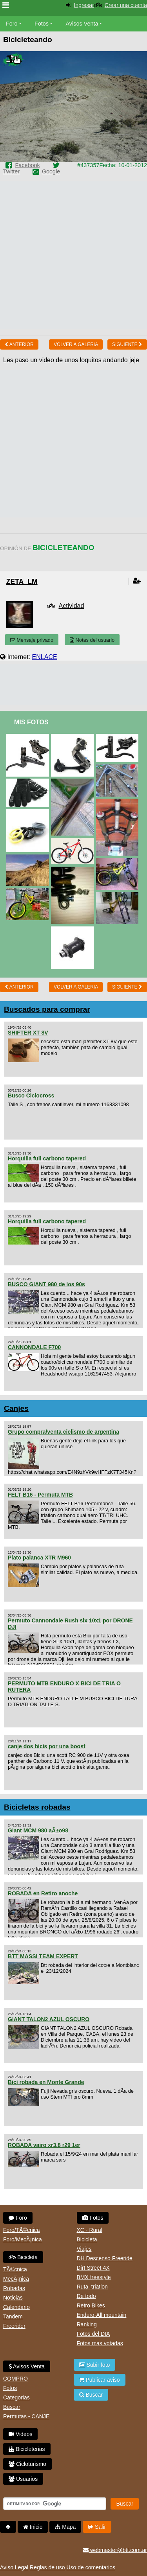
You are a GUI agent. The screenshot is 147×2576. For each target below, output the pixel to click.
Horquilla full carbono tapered (47, 1158)
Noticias (13, 2297)
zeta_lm (22, 582)
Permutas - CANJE (26, 2416)
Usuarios (23, 2479)
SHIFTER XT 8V (28, 1032)
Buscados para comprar (47, 1009)
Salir (97, 2527)
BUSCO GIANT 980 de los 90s (46, 1284)
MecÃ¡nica (16, 2279)
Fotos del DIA (93, 2334)
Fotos (41, 23)
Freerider (14, 2326)
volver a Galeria (76, 344)
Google (51, 171)
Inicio (33, 2527)
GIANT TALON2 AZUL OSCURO (48, 2019)
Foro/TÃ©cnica (21, 2230)
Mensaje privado (31, 640)
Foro (12, 23)
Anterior (19, 344)
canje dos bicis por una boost (46, 1746)
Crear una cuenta (126, 5)
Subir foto (94, 2365)
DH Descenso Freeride (104, 2258)
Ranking (87, 2324)
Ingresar (84, 5)
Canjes (16, 1408)
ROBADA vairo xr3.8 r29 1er (44, 2145)
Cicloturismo (27, 2464)
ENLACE (44, 657)
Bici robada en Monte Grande (46, 2082)
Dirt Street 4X (93, 2268)
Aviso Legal (14, 2567)
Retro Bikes (91, 2305)
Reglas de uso (47, 2567)
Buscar (11, 2407)
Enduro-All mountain (102, 2315)
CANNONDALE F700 (34, 1347)
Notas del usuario (92, 640)
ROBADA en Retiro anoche (43, 1893)
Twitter (11, 171)
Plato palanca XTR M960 (39, 1557)
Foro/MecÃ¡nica (22, 2239)
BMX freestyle (94, 2277)
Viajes (84, 2249)
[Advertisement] (73, 255)
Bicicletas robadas (37, 1807)
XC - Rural (89, 2230)
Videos (20, 2434)
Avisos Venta (82, 23)
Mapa (65, 2527)
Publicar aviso (99, 2380)
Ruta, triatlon (92, 2286)
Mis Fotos (31, 722)
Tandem (13, 2316)
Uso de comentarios (90, 2567)
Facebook (27, 165)
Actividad (71, 605)
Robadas (14, 2288)
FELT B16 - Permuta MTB (40, 1494)
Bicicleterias (27, 2449)
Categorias (16, 2397)
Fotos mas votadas (100, 2343)
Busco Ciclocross (31, 1095)
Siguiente (127, 344)
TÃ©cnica (15, 2269)
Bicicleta (23, 2257)
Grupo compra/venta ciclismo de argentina (63, 1432)
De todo (86, 2296)
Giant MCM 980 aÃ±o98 (38, 1830)
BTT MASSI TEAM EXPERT (43, 1956)
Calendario (16, 2307)
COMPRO (15, 2378)
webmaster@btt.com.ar (115, 2550)
